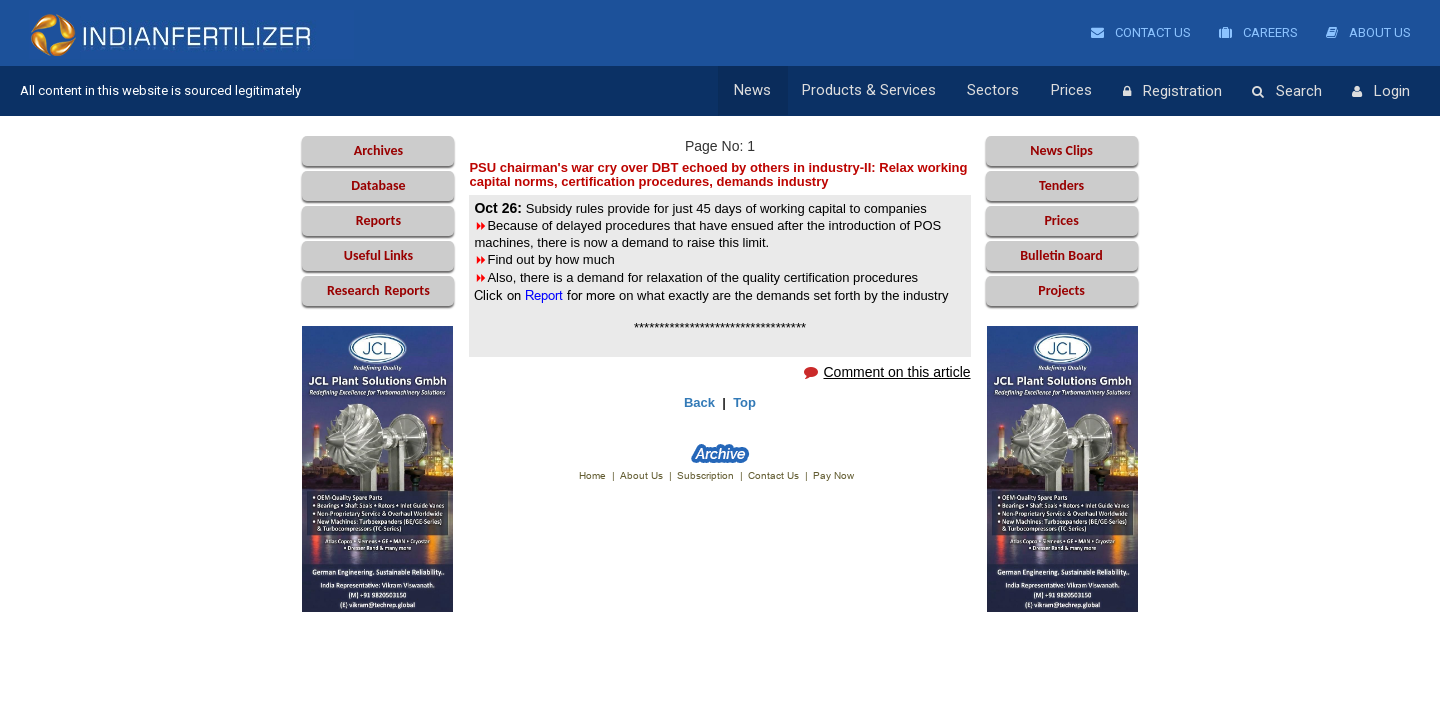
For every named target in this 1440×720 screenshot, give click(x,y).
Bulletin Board (1061, 255)
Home (592, 475)
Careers (1258, 32)
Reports (378, 220)
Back (699, 402)
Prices (1072, 91)
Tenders (1061, 185)
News (757, 91)
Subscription (705, 475)
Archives (378, 150)
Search (1287, 92)
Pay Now (833, 475)
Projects (1061, 290)
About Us (1368, 32)
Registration (1172, 92)
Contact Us (1141, 32)
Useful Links (378, 255)
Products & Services (873, 91)
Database (378, 185)
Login (1381, 92)
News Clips (1061, 150)
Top (744, 402)
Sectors (996, 91)
